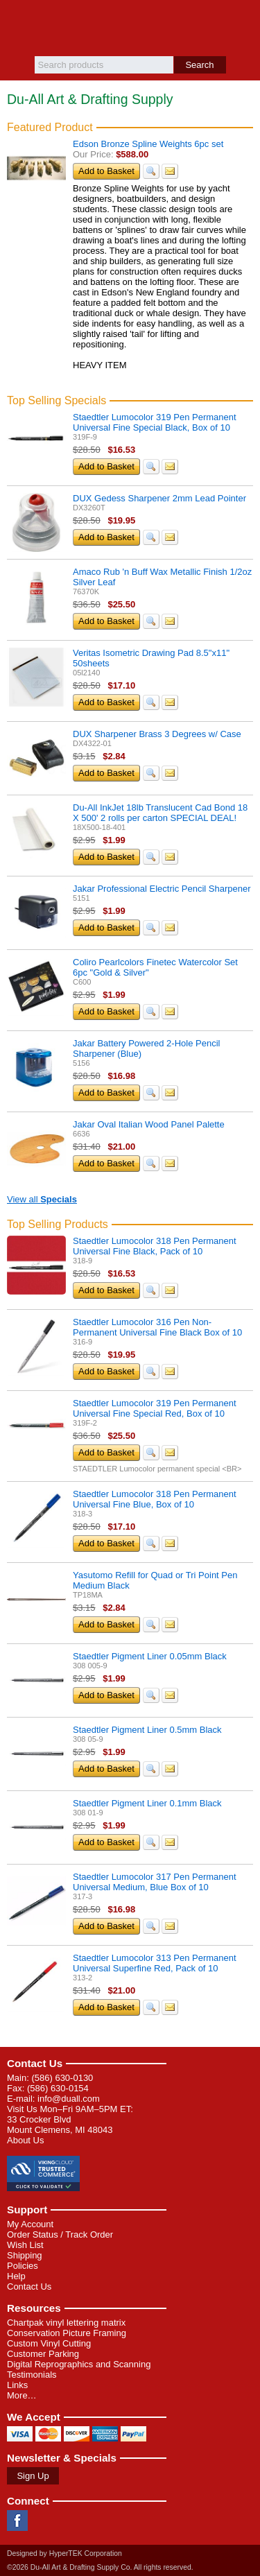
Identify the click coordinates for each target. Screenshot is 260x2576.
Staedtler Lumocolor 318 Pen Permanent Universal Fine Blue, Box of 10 (154, 1499)
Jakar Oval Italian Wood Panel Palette (149, 1124)
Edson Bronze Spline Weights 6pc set (148, 144)
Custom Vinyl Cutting (49, 2343)
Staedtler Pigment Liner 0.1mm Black (147, 1803)
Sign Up (33, 2476)
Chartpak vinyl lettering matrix (66, 2322)
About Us (25, 2140)
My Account (30, 2224)
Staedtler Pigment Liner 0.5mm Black (147, 1729)
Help (16, 2276)
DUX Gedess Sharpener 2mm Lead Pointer (159, 498)
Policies (22, 2266)
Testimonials (32, 2374)
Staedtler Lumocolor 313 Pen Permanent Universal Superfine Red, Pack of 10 (154, 1963)
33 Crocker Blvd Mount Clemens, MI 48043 (59, 2124)
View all (42, 1199)
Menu (17, 22)
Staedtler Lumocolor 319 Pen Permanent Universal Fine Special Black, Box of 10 (154, 422)
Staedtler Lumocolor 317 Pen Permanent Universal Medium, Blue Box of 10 (154, 1882)
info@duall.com (68, 2098)
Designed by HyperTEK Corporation (64, 2553)
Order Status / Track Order (60, 2234)
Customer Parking (43, 2354)
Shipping (24, 2255)
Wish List (25, 2245)
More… (22, 2395)
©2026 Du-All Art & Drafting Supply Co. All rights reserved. (100, 2567)
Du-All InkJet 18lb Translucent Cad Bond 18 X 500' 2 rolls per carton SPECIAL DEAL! (160, 812)
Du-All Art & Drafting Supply (130, 28)
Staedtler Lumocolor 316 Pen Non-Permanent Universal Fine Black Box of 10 (157, 1327)
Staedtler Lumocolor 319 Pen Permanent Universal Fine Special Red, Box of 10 (154, 1408)
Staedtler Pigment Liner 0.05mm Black (150, 1656)
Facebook (17, 2520)
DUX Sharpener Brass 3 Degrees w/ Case (157, 734)
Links (17, 2385)
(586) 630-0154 (58, 2088)
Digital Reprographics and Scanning (78, 2364)
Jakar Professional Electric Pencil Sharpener (162, 888)
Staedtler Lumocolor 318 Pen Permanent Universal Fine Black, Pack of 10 (154, 1246)
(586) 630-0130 (62, 2078)
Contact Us (34, 2063)
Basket (242, 22)
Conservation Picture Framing (66, 2333)
